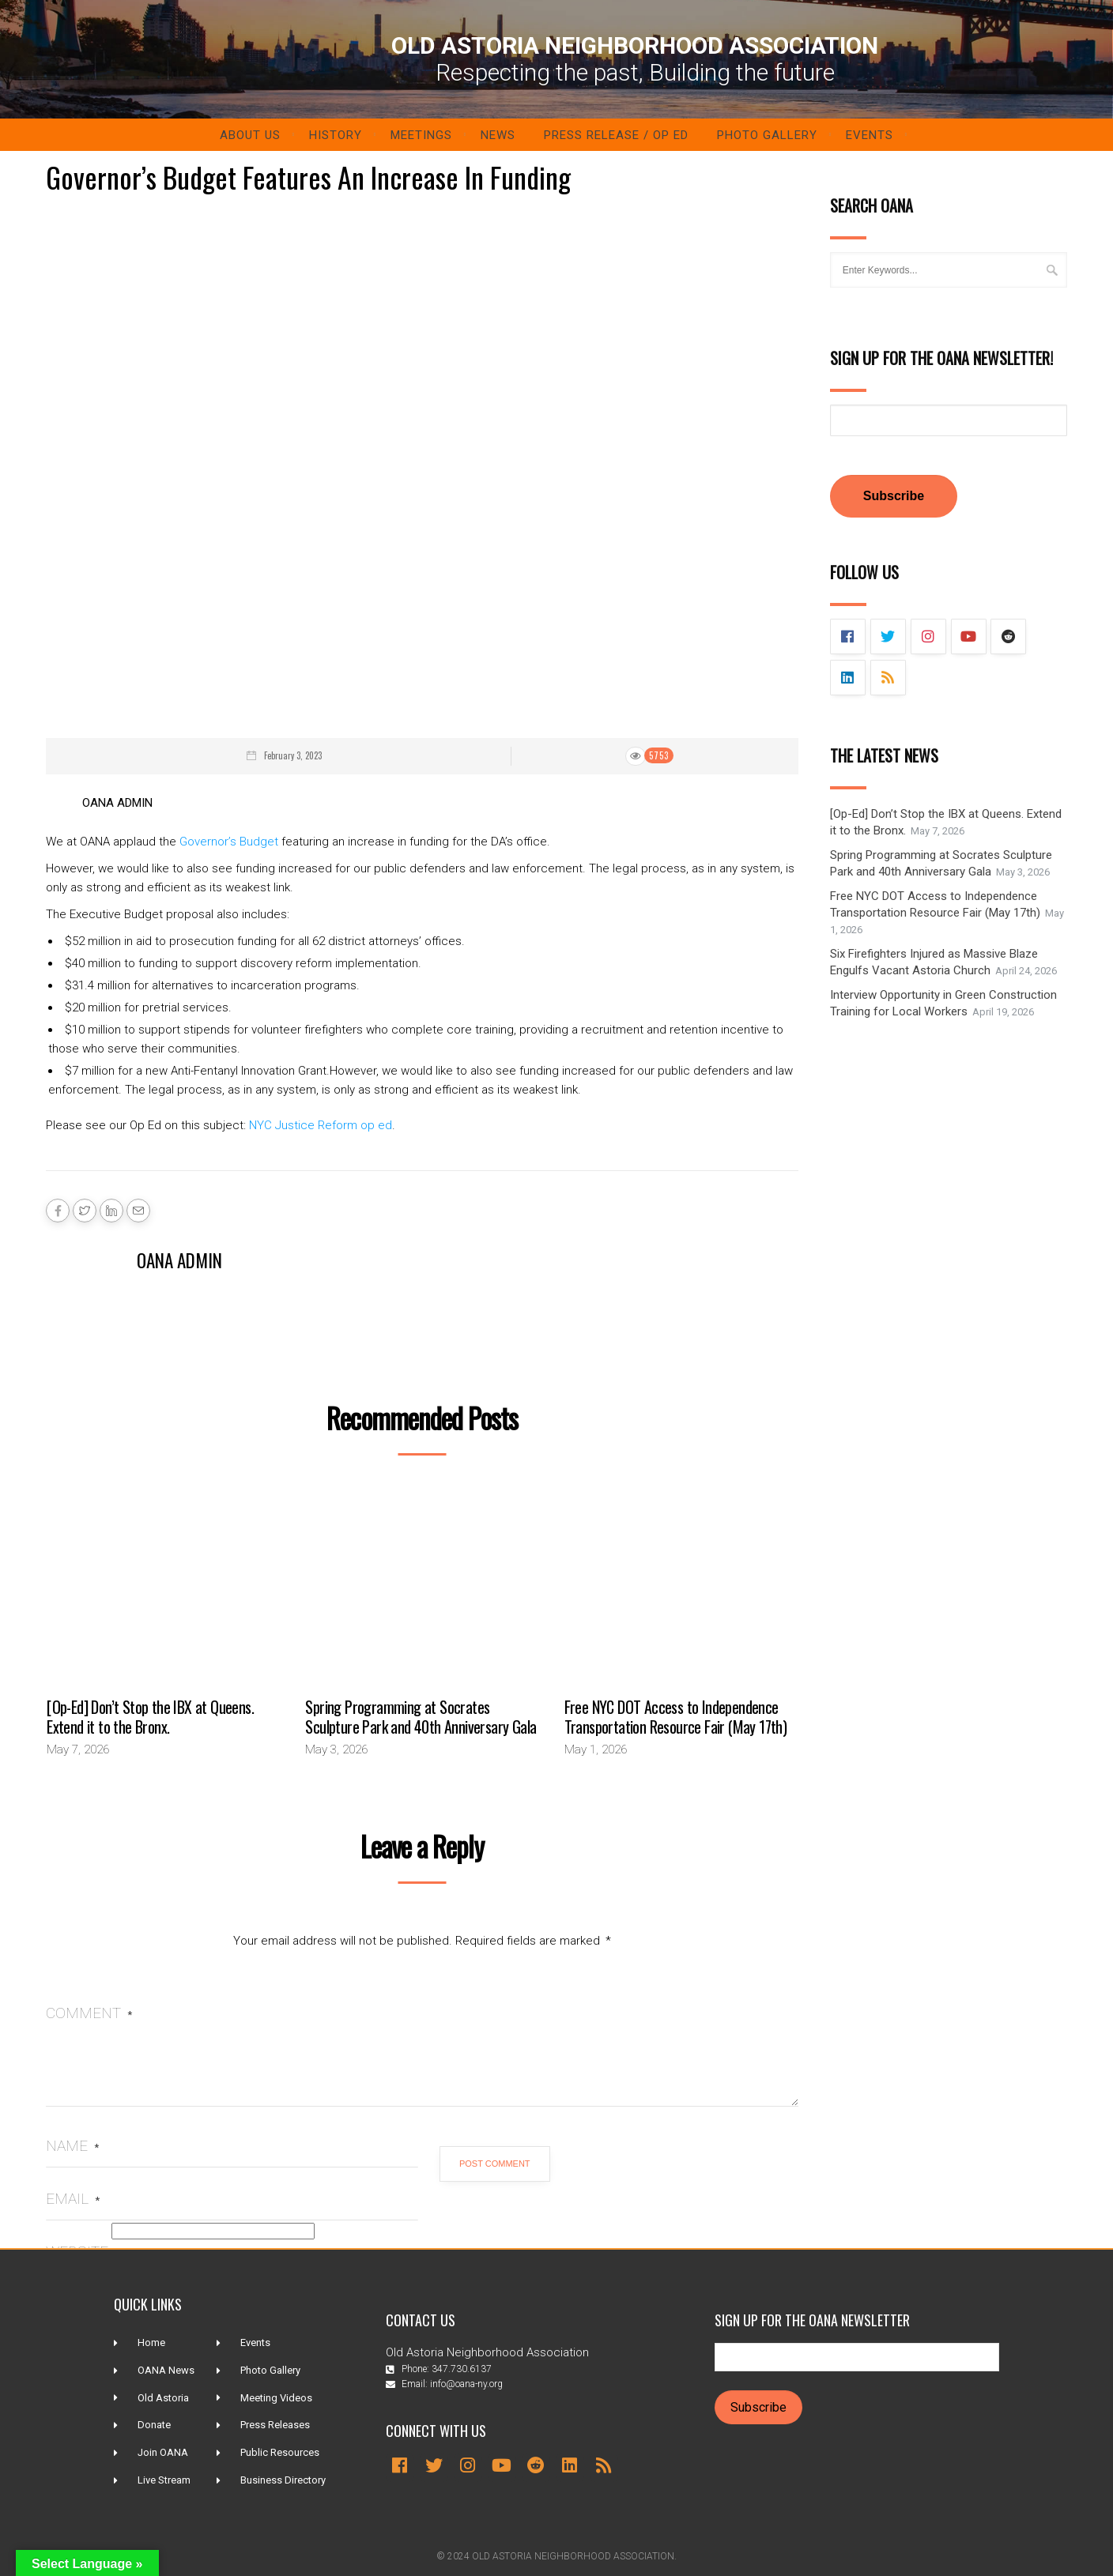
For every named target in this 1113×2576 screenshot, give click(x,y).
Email (73, 2199)
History (335, 135)
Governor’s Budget (228, 841)
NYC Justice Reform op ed (320, 1125)
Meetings (421, 135)
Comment (89, 2013)
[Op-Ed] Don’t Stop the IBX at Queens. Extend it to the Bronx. (150, 1716)
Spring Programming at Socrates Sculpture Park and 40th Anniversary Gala (420, 1716)
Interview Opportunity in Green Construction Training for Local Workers (943, 1003)
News (498, 135)
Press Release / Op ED (616, 135)
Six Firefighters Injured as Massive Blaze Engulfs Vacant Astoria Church (934, 962)
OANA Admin (179, 1260)
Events (869, 135)
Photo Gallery (767, 135)
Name (72, 2146)
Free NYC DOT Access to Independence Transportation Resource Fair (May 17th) (675, 1716)
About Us (250, 135)
